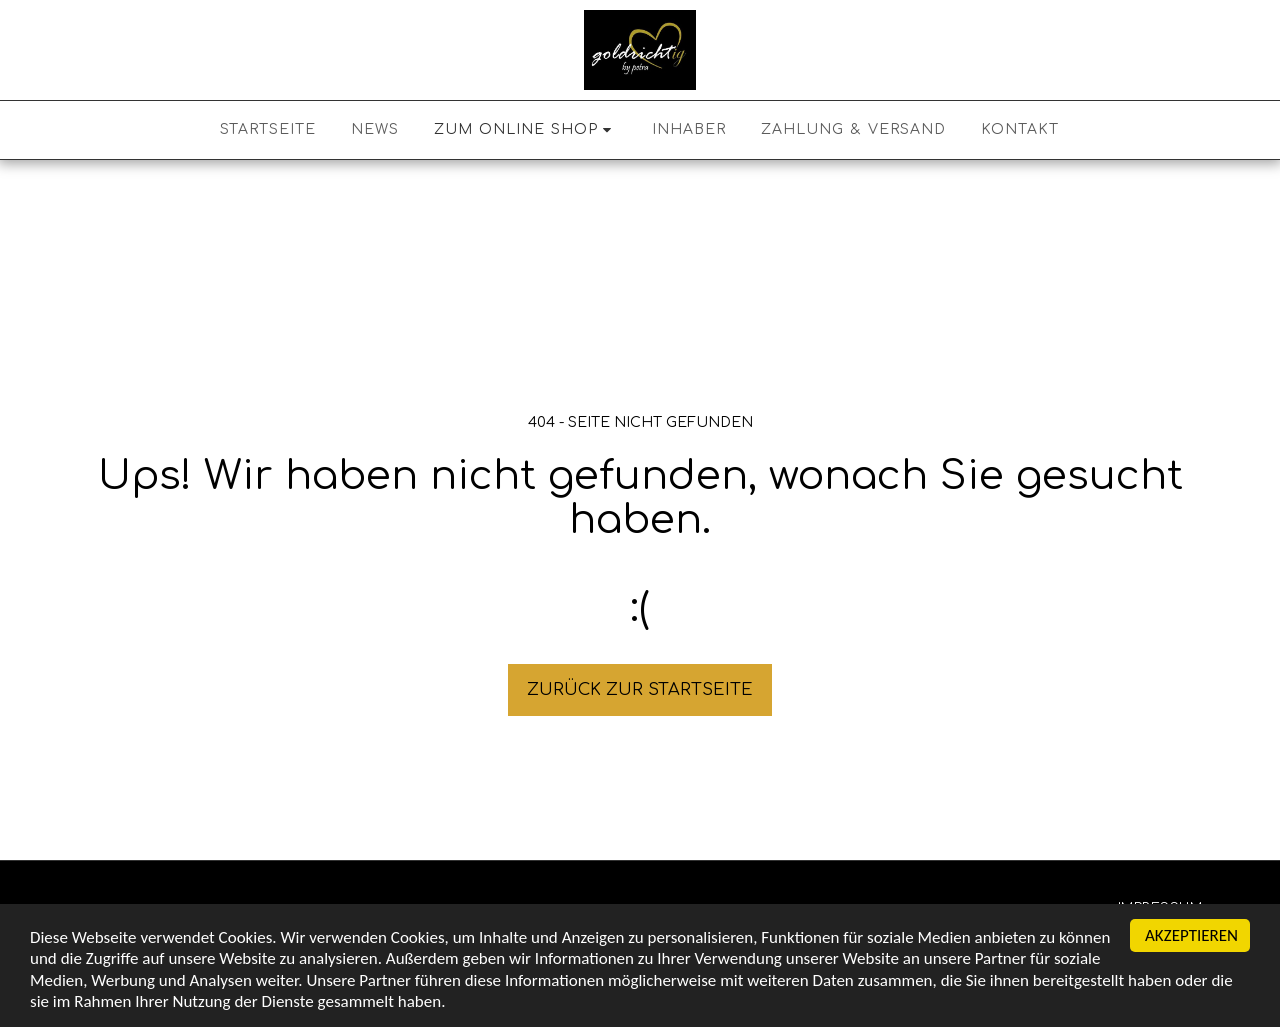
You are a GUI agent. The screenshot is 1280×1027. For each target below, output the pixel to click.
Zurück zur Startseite (640, 689)
